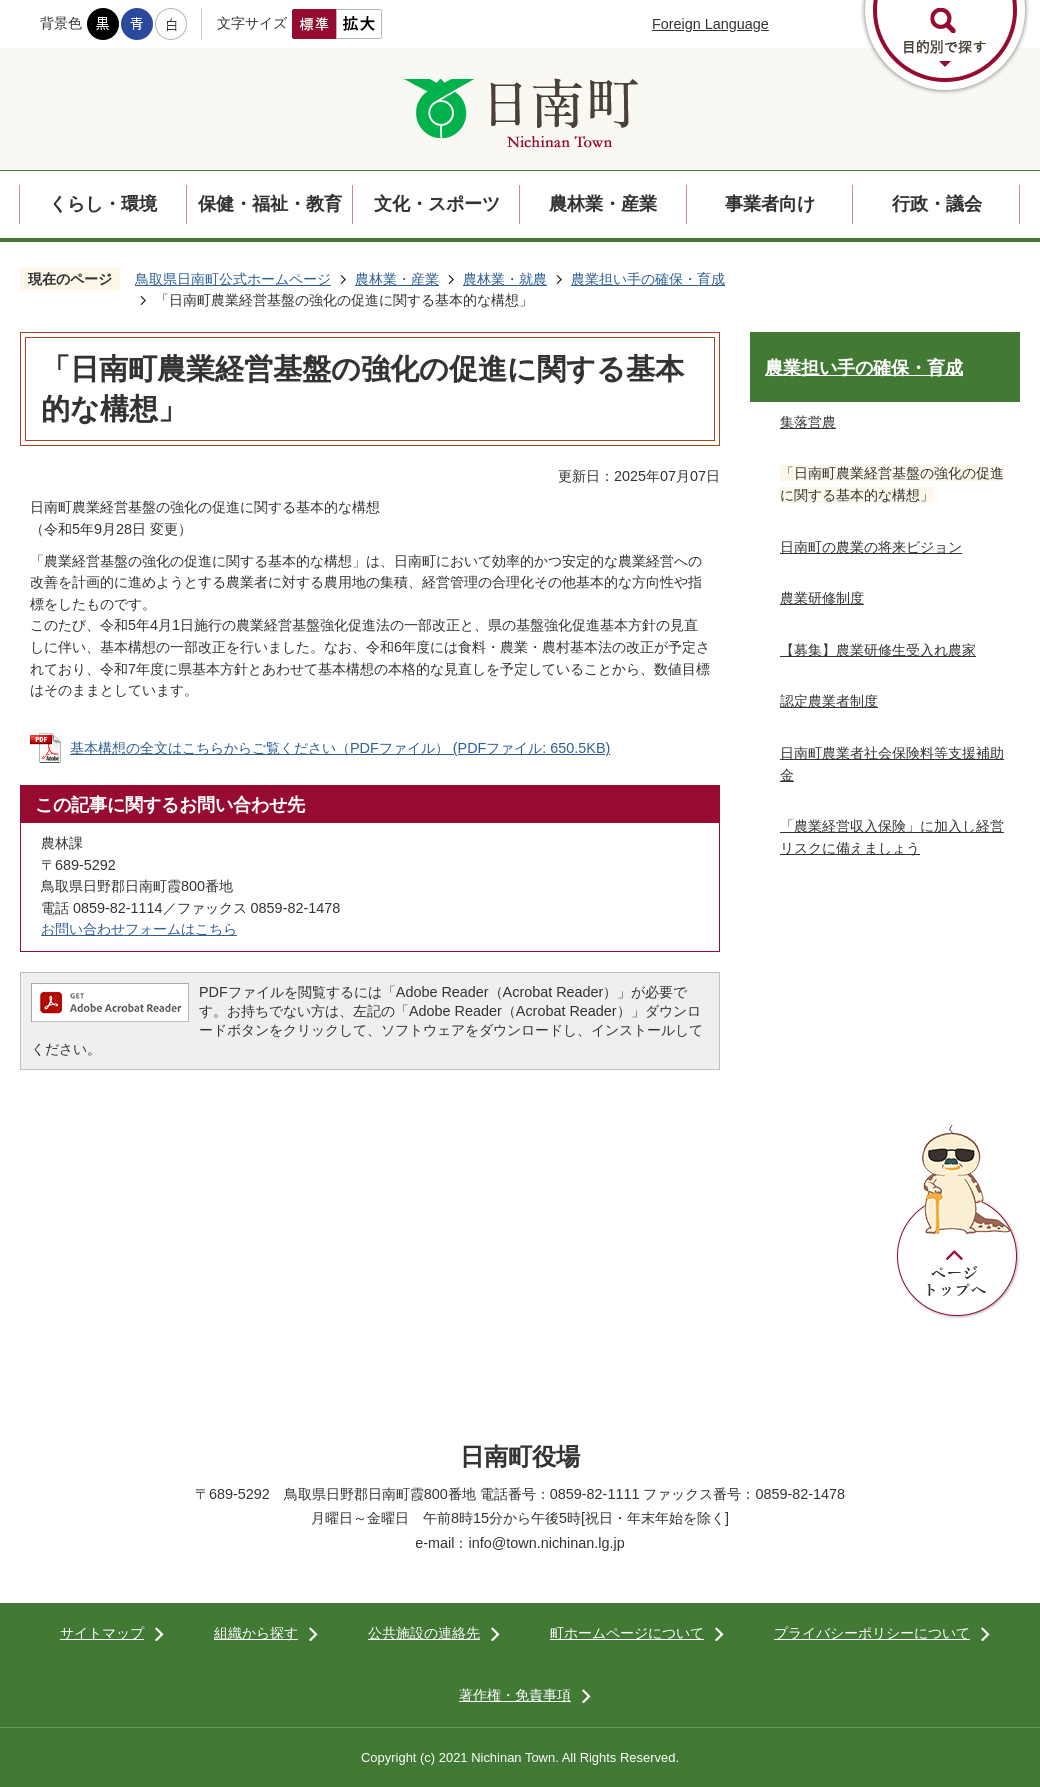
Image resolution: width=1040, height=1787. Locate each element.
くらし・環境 (103, 204)
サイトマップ (102, 1633)
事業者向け (770, 204)
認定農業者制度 (829, 701)
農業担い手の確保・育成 (648, 279)
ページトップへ (958, 1222)
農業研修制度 (822, 598)
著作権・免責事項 (515, 1695)
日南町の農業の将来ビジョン (871, 547)
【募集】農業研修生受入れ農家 (878, 650)
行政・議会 (937, 204)
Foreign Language (710, 24)
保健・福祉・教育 (270, 204)
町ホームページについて (627, 1633)
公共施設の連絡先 (424, 1633)
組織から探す (256, 1633)
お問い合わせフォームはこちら (139, 929)
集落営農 (808, 422)
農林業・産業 (603, 204)
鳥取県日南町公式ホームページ (233, 279)
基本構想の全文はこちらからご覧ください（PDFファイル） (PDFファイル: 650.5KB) (340, 748)
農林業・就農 (505, 279)
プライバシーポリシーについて (872, 1633)
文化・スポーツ (437, 204)
